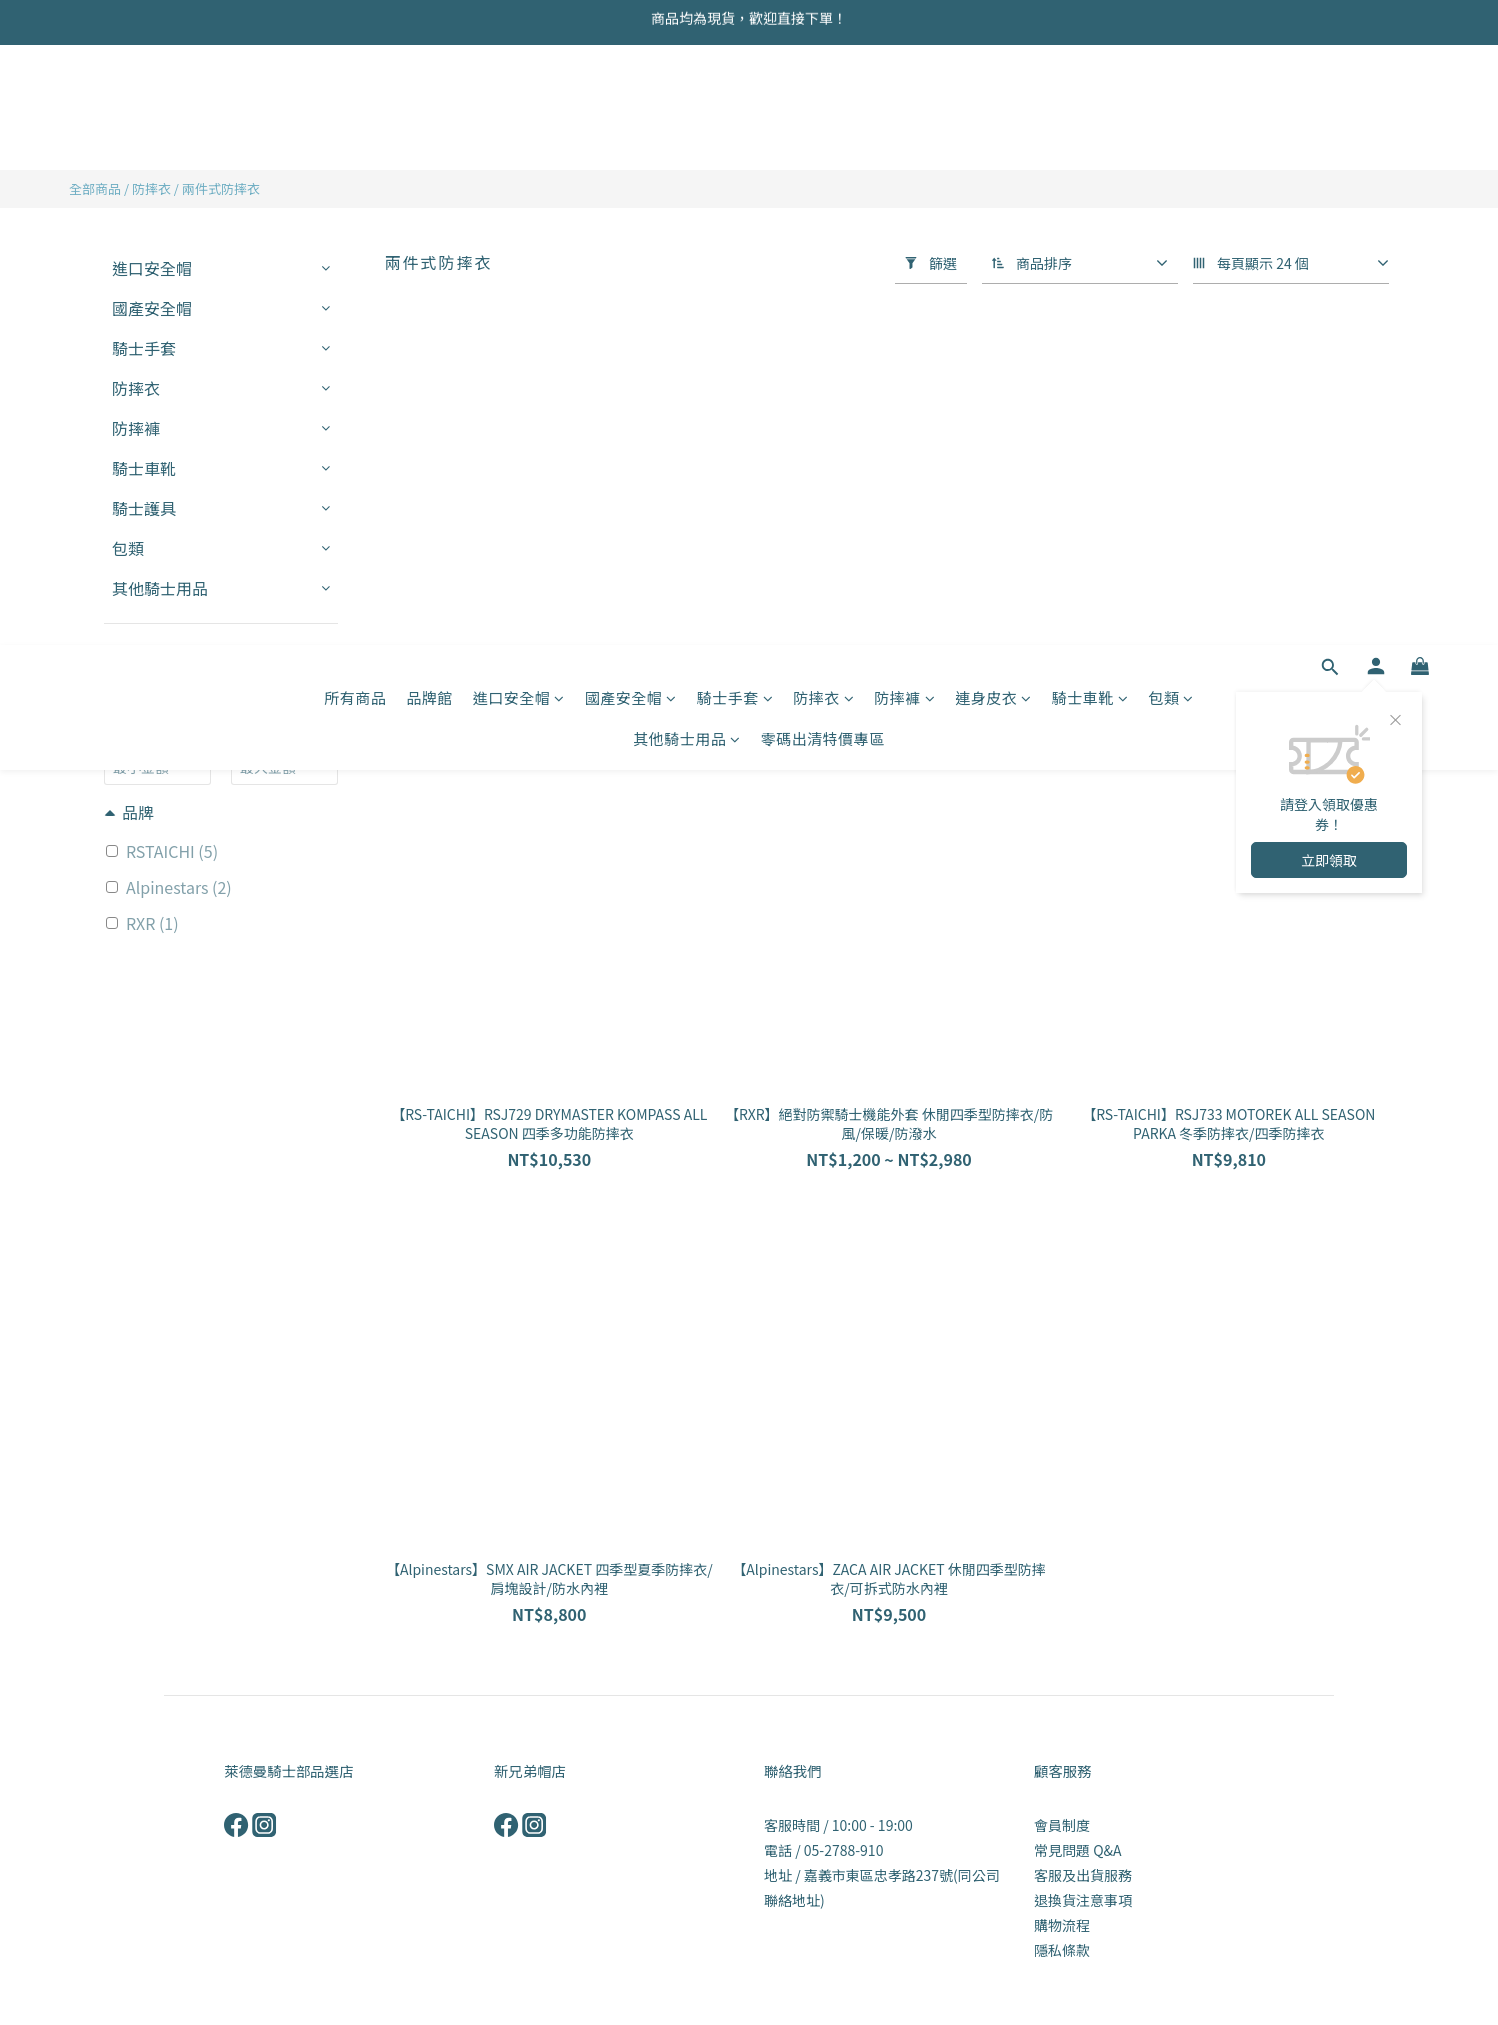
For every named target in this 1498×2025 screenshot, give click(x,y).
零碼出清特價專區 (823, 138)
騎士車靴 (1090, 97)
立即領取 (1329, 260)
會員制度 (1062, 1825)
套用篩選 (221, 667)
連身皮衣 (993, 97)
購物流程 (1062, 1925)
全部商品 (95, 188)
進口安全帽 (519, 97)
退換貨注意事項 (1083, 1900)
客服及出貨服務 (1083, 1875)
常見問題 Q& (1073, 1850)
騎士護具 (144, 508)
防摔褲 (904, 97)
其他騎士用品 (687, 138)
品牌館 (429, 97)
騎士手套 (735, 97)
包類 (1171, 97)
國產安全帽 (631, 97)
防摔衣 (823, 97)
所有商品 (355, 97)
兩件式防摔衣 (221, 188)
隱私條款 (1062, 1950)
